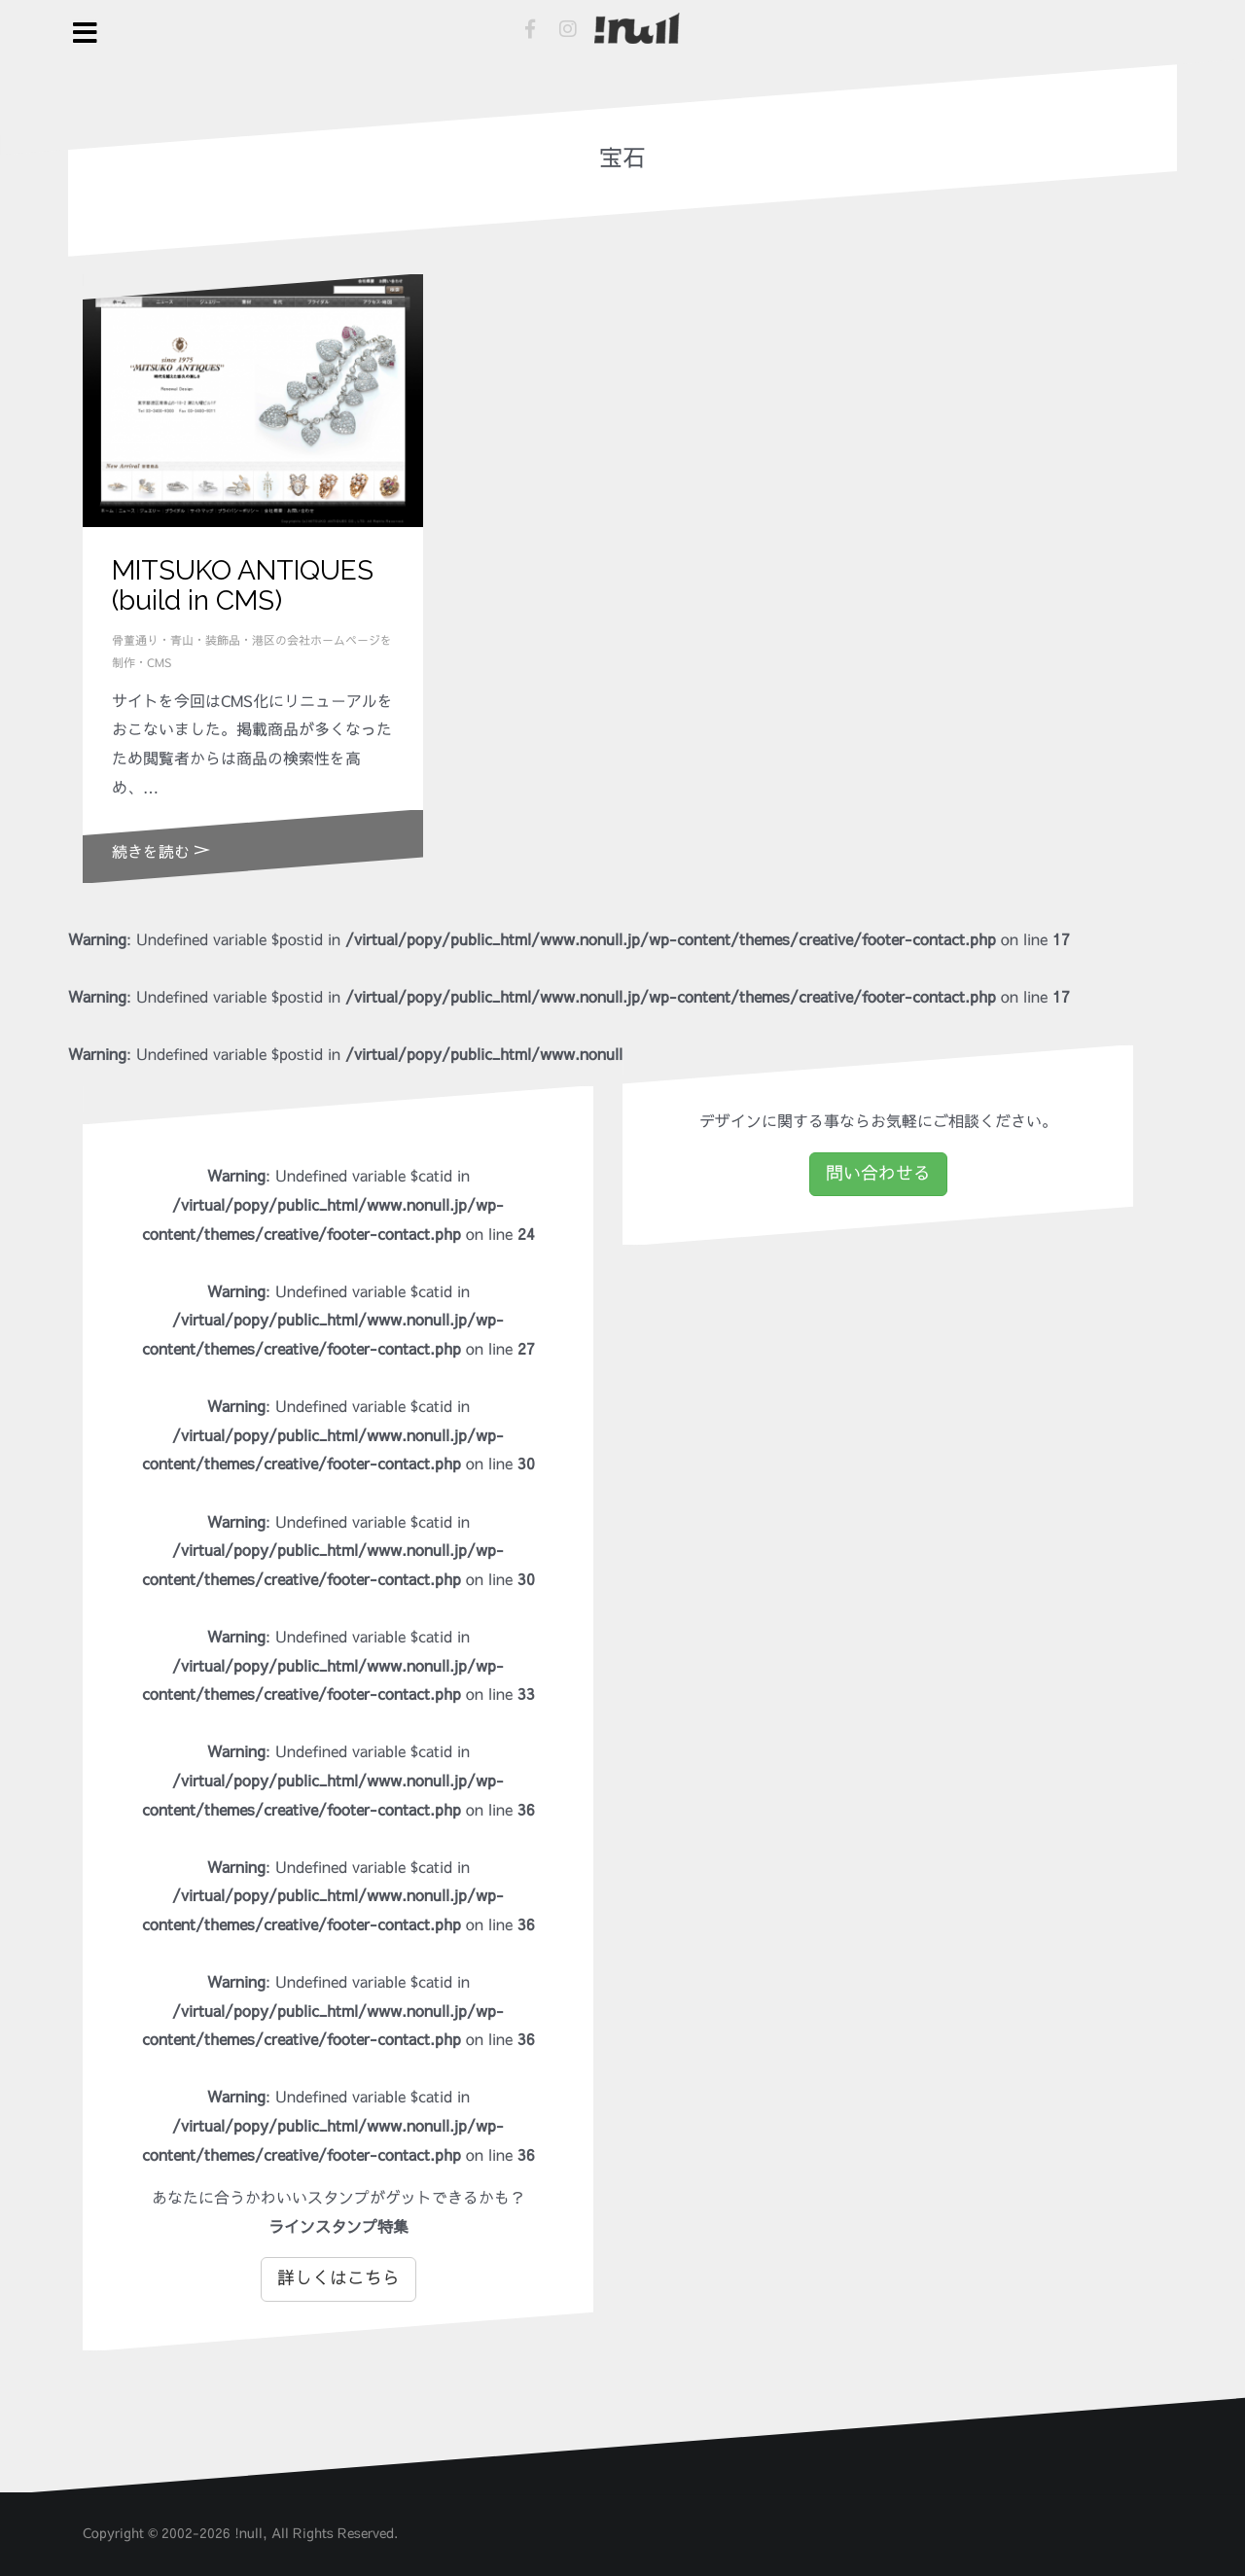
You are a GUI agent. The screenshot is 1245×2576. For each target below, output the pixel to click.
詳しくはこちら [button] (338, 2278)
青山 (182, 641)
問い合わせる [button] (878, 1173)
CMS (159, 663)
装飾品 (222, 641)
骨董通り (135, 641)
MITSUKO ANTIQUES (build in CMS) (243, 585)
